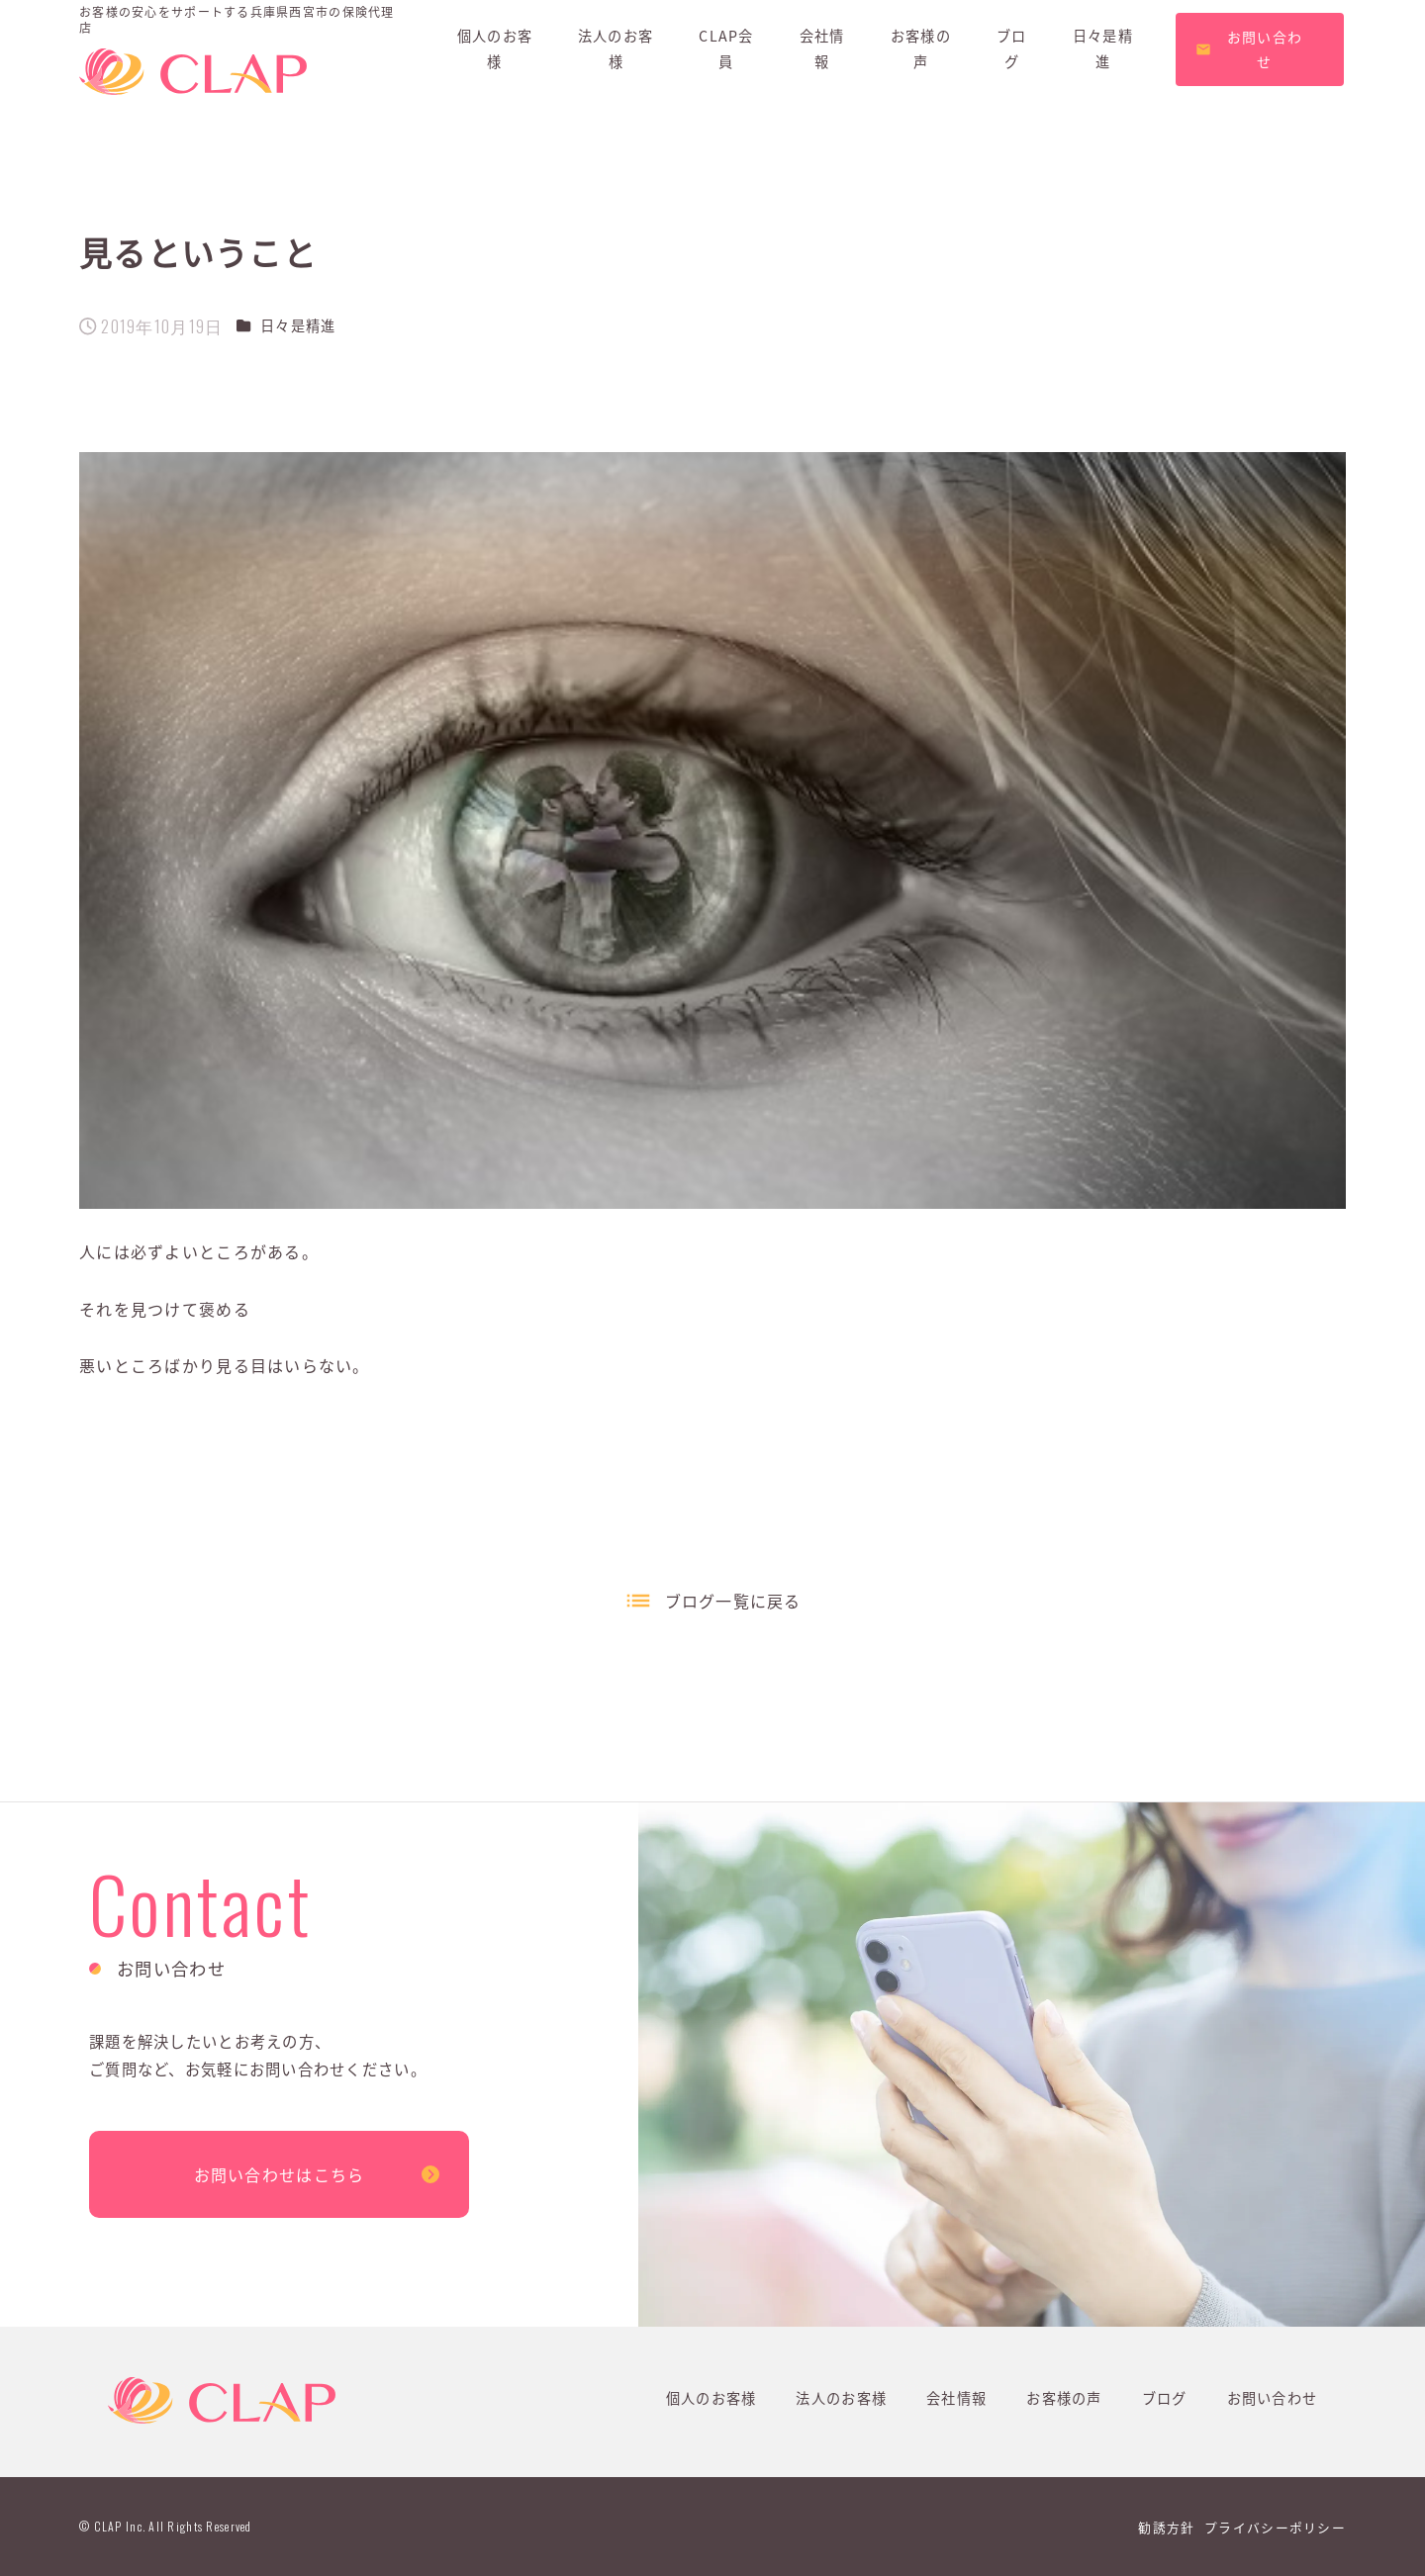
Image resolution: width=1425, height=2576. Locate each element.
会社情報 (956, 2398)
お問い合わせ (1272, 2398)
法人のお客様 (841, 2398)
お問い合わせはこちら (279, 2174)
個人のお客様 (711, 2398)
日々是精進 (297, 325)
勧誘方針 (1166, 2527)
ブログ (1165, 2398)
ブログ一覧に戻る (733, 1600)
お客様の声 (1063, 2398)
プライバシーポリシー (1275, 2527)
